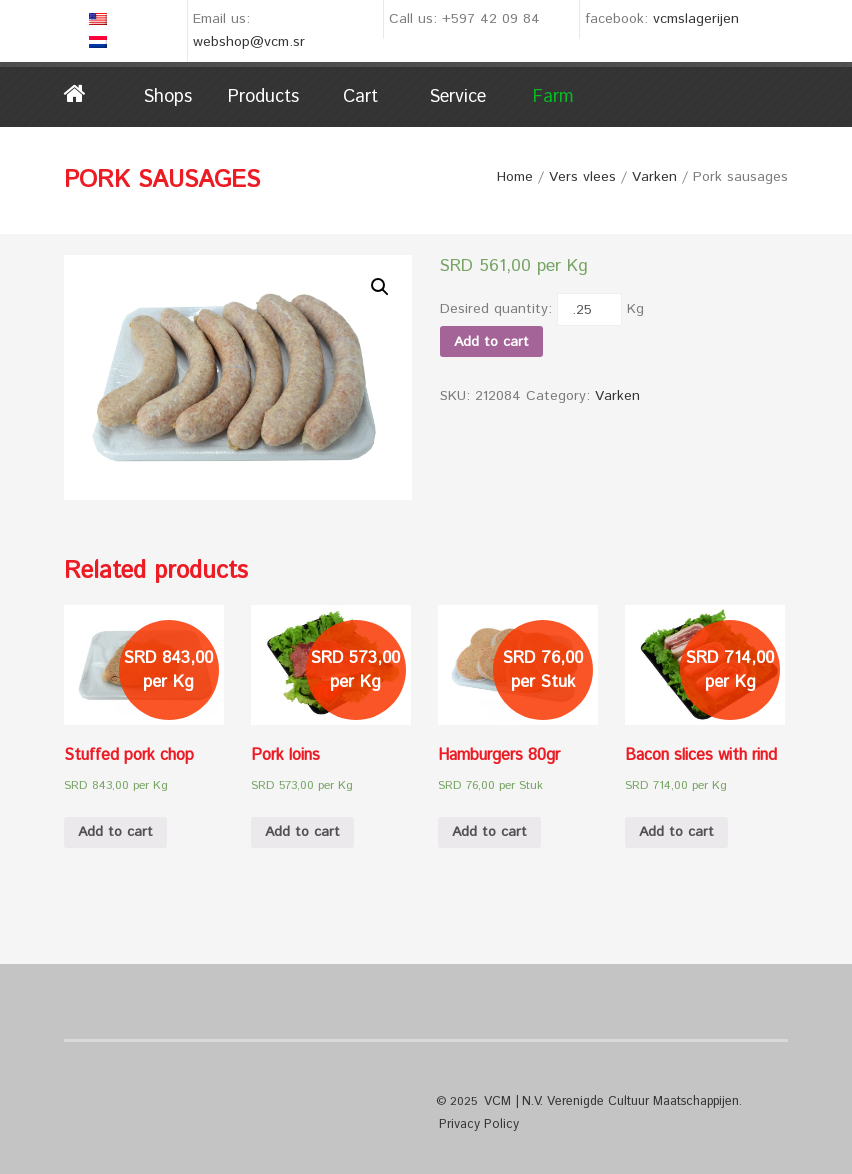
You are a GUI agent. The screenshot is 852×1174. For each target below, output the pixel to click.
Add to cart (491, 342)
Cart (360, 97)
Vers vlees (582, 177)
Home (91, 94)
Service (457, 97)
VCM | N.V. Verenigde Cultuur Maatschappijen (608, 1100)
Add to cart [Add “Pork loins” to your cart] (302, 832)
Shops (167, 97)
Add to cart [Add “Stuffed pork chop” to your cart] (115, 832)
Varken (654, 177)
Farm (553, 97)
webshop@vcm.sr (249, 42)
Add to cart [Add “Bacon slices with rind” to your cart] (676, 832)
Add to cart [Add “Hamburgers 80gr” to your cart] (489, 832)
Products (263, 97)
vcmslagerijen (696, 19)
